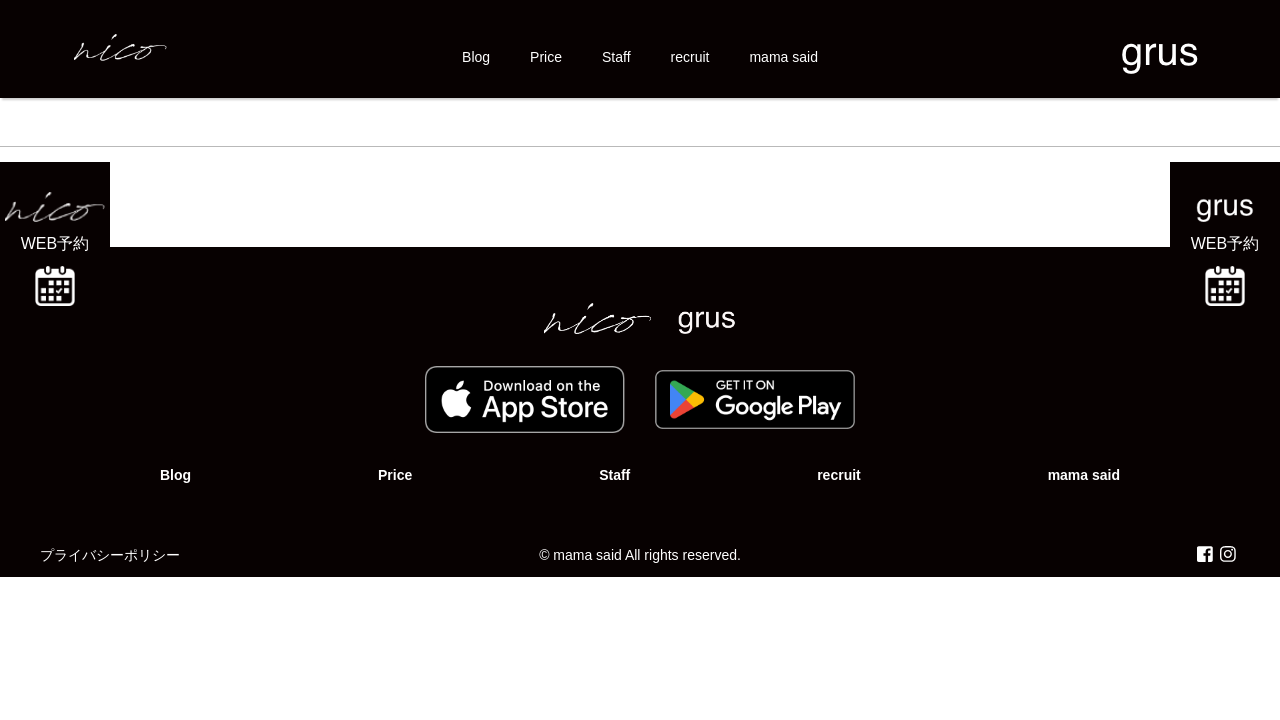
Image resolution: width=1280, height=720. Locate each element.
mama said (783, 57)
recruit (690, 57)
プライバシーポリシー (110, 555)
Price (546, 57)
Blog (476, 57)
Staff (616, 57)
